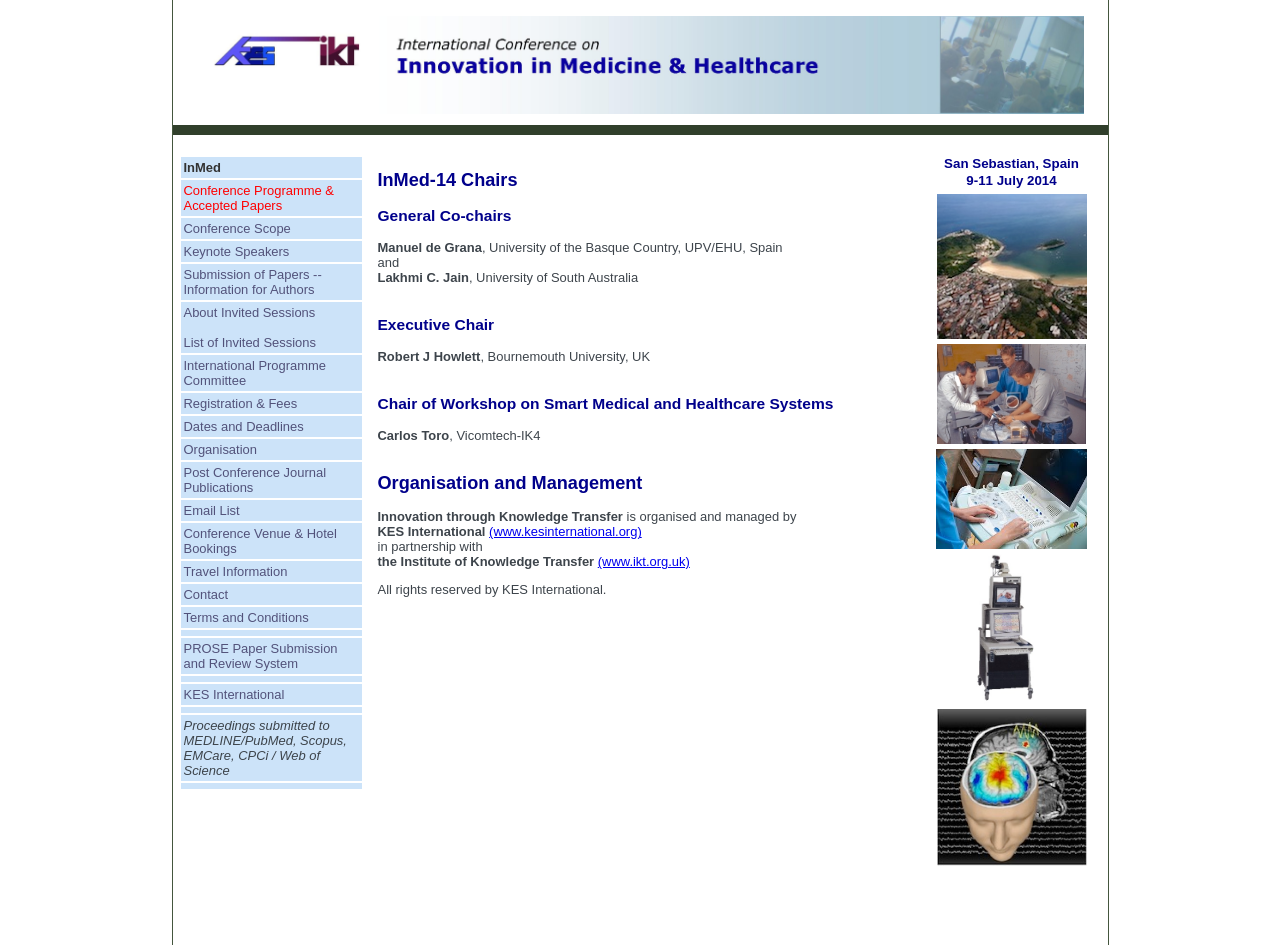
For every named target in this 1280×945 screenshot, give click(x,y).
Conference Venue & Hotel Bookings (260, 541)
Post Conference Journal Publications (255, 480)
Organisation (220, 449)
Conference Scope (237, 228)
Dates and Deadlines (244, 426)
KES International (234, 694)
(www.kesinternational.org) (565, 531)
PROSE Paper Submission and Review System (261, 656)
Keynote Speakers (237, 251)
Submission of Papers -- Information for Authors (253, 282)
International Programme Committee (255, 373)
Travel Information (236, 571)
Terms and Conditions (246, 617)
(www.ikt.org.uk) (644, 561)
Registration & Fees (241, 403)
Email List (212, 510)
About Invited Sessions (250, 312)
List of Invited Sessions (250, 342)
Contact (206, 594)
